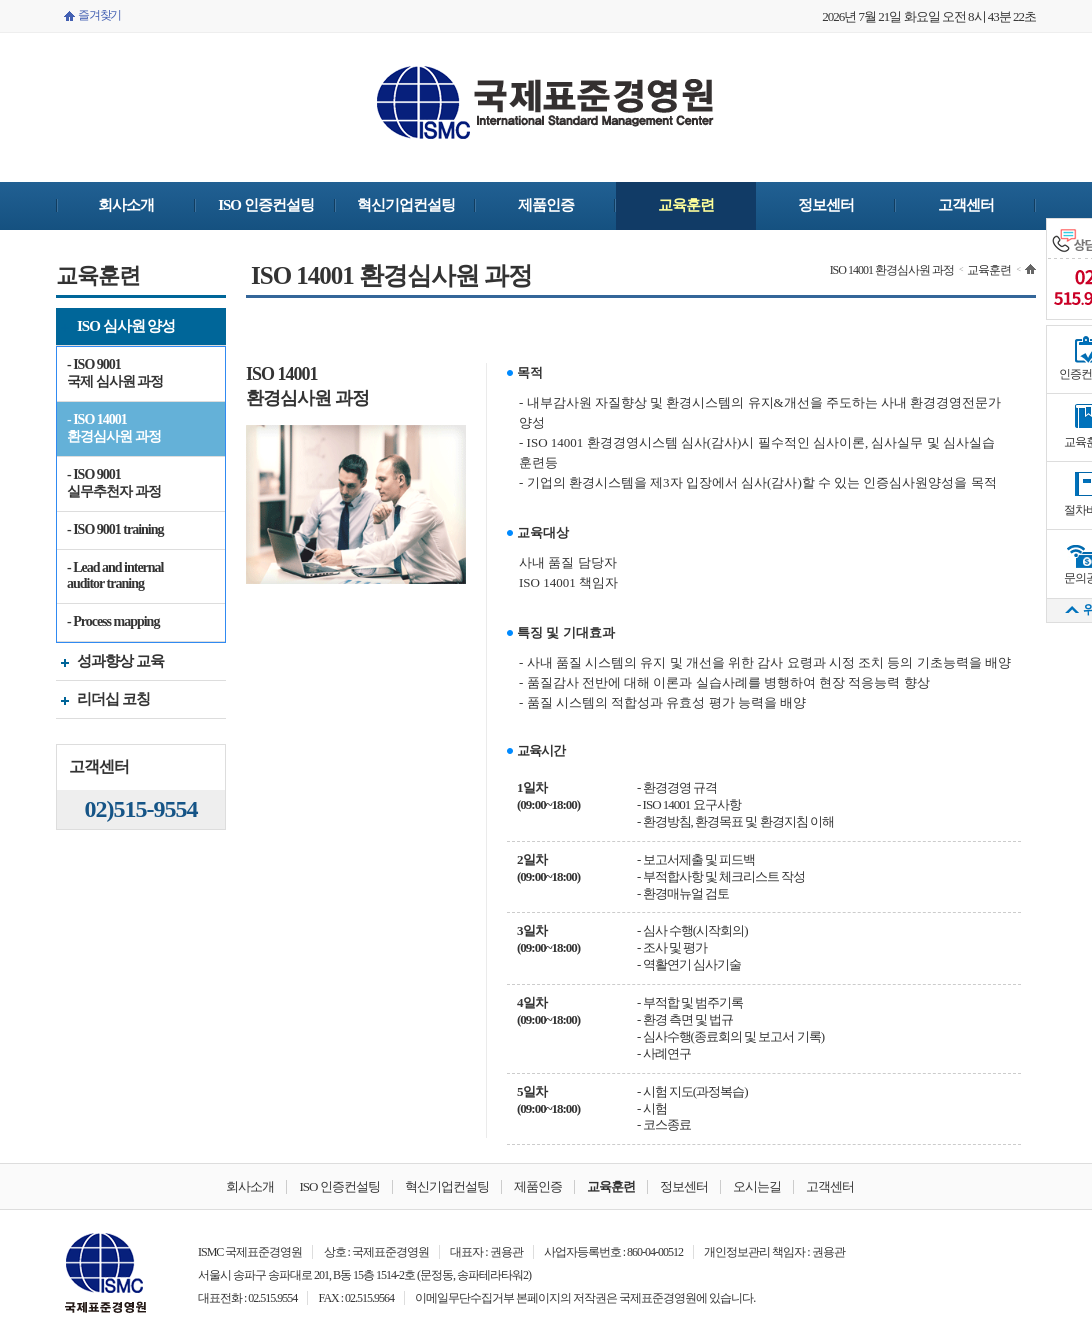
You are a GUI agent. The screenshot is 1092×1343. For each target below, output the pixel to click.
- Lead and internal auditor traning (115, 576)
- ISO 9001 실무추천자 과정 (114, 483)
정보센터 (826, 205)
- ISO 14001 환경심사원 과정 (114, 428)
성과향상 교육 (110, 663)
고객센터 (966, 205)
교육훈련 (686, 205)
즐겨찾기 (99, 15)
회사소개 (126, 205)
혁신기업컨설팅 (406, 205)
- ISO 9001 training (115, 529)
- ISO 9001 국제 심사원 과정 (115, 373)
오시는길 (757, 1187)
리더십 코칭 (103, 701)
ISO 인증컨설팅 (266, 205)
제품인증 (546, 205)
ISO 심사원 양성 (115, 328)
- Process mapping (113, 621)
